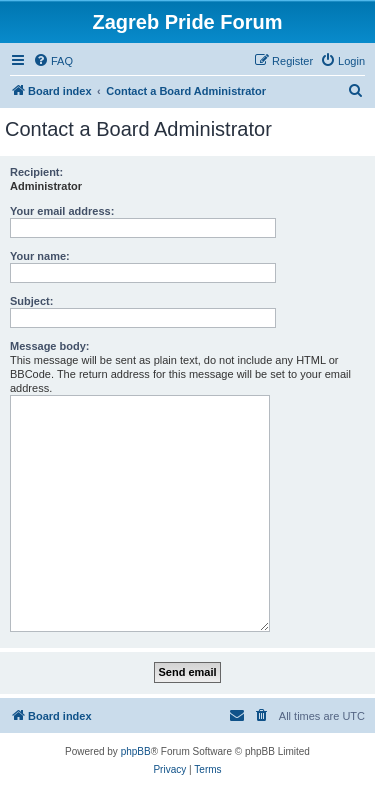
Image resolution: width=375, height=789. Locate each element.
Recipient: (36, 172)
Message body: (49, 346)
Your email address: (62, 211)
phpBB (136, 751)
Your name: (40, 256)
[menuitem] (53, 61)
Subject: (31, 301)
